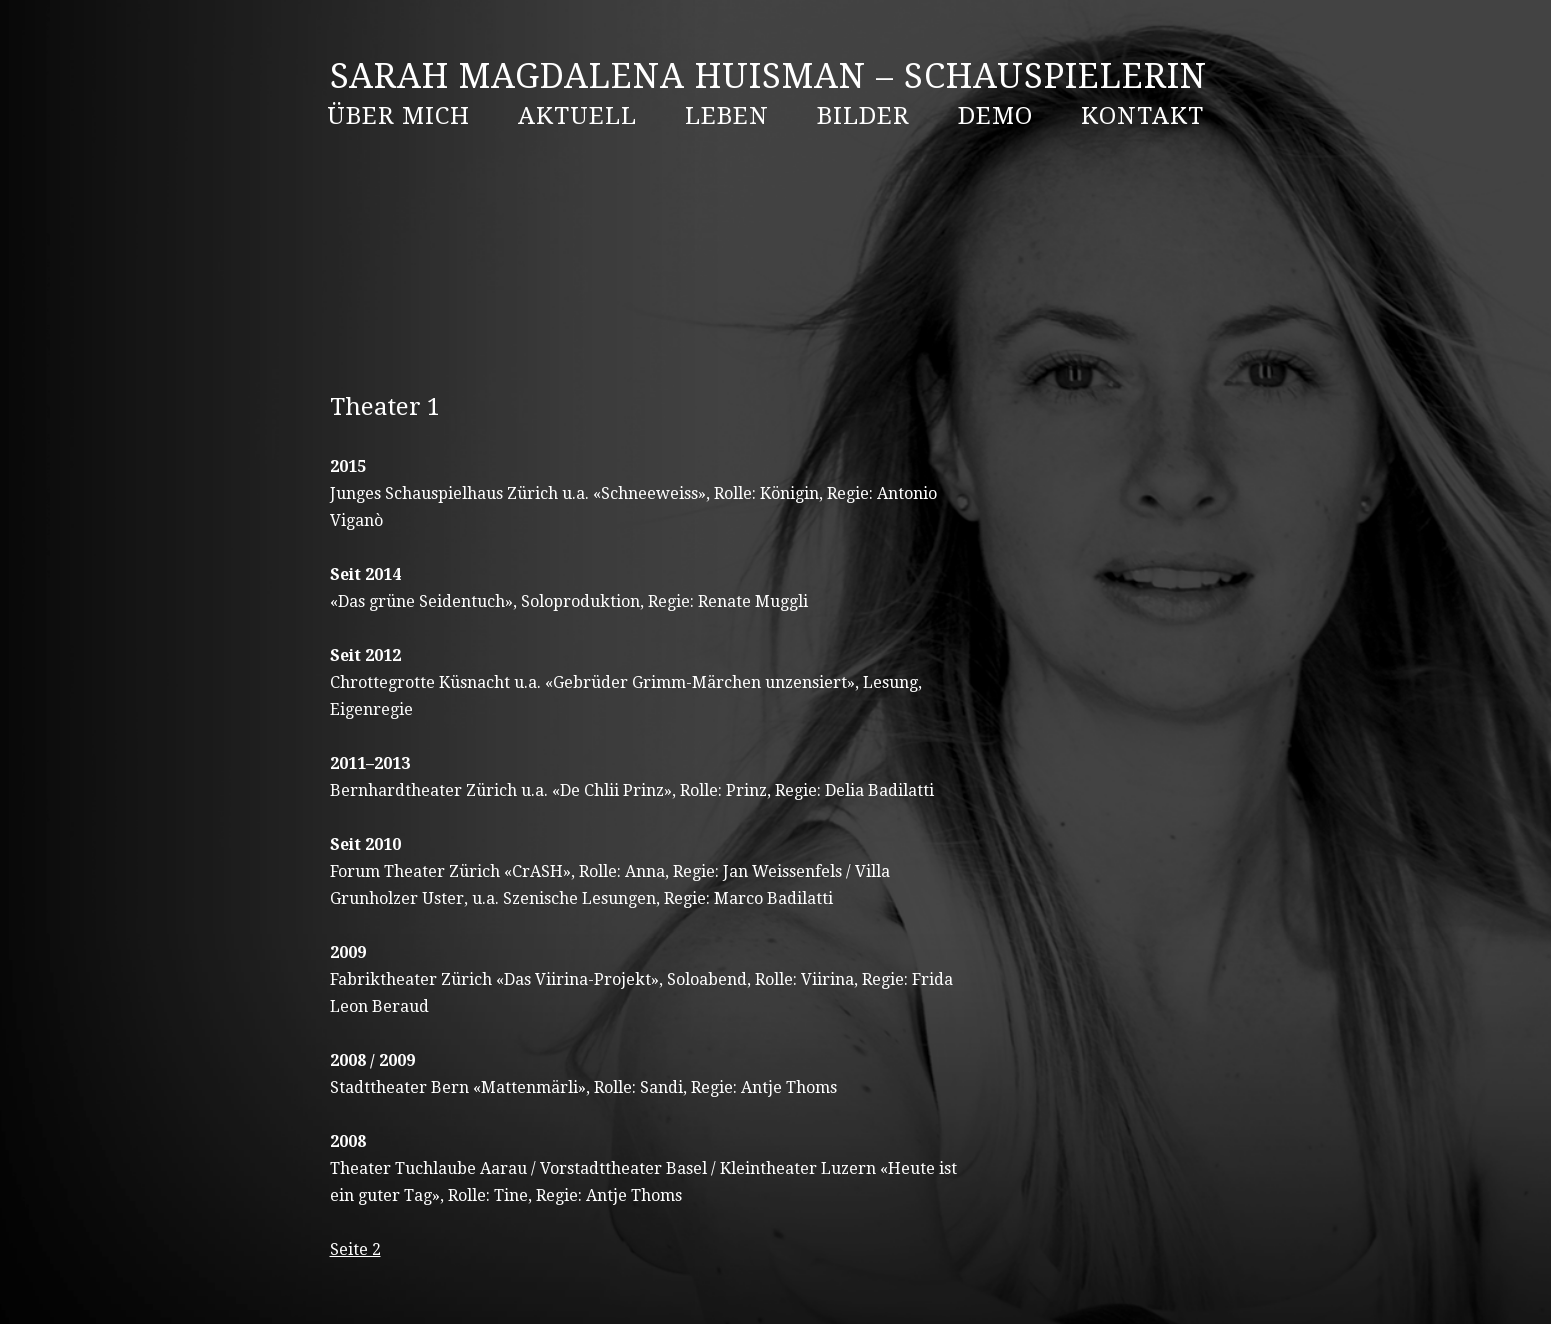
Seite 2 (355, 1249)
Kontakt (1142, 116)
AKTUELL (577, 116)
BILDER (863, 116)
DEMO (995, 116)
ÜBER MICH (398, 116)
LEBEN (727, 116)
